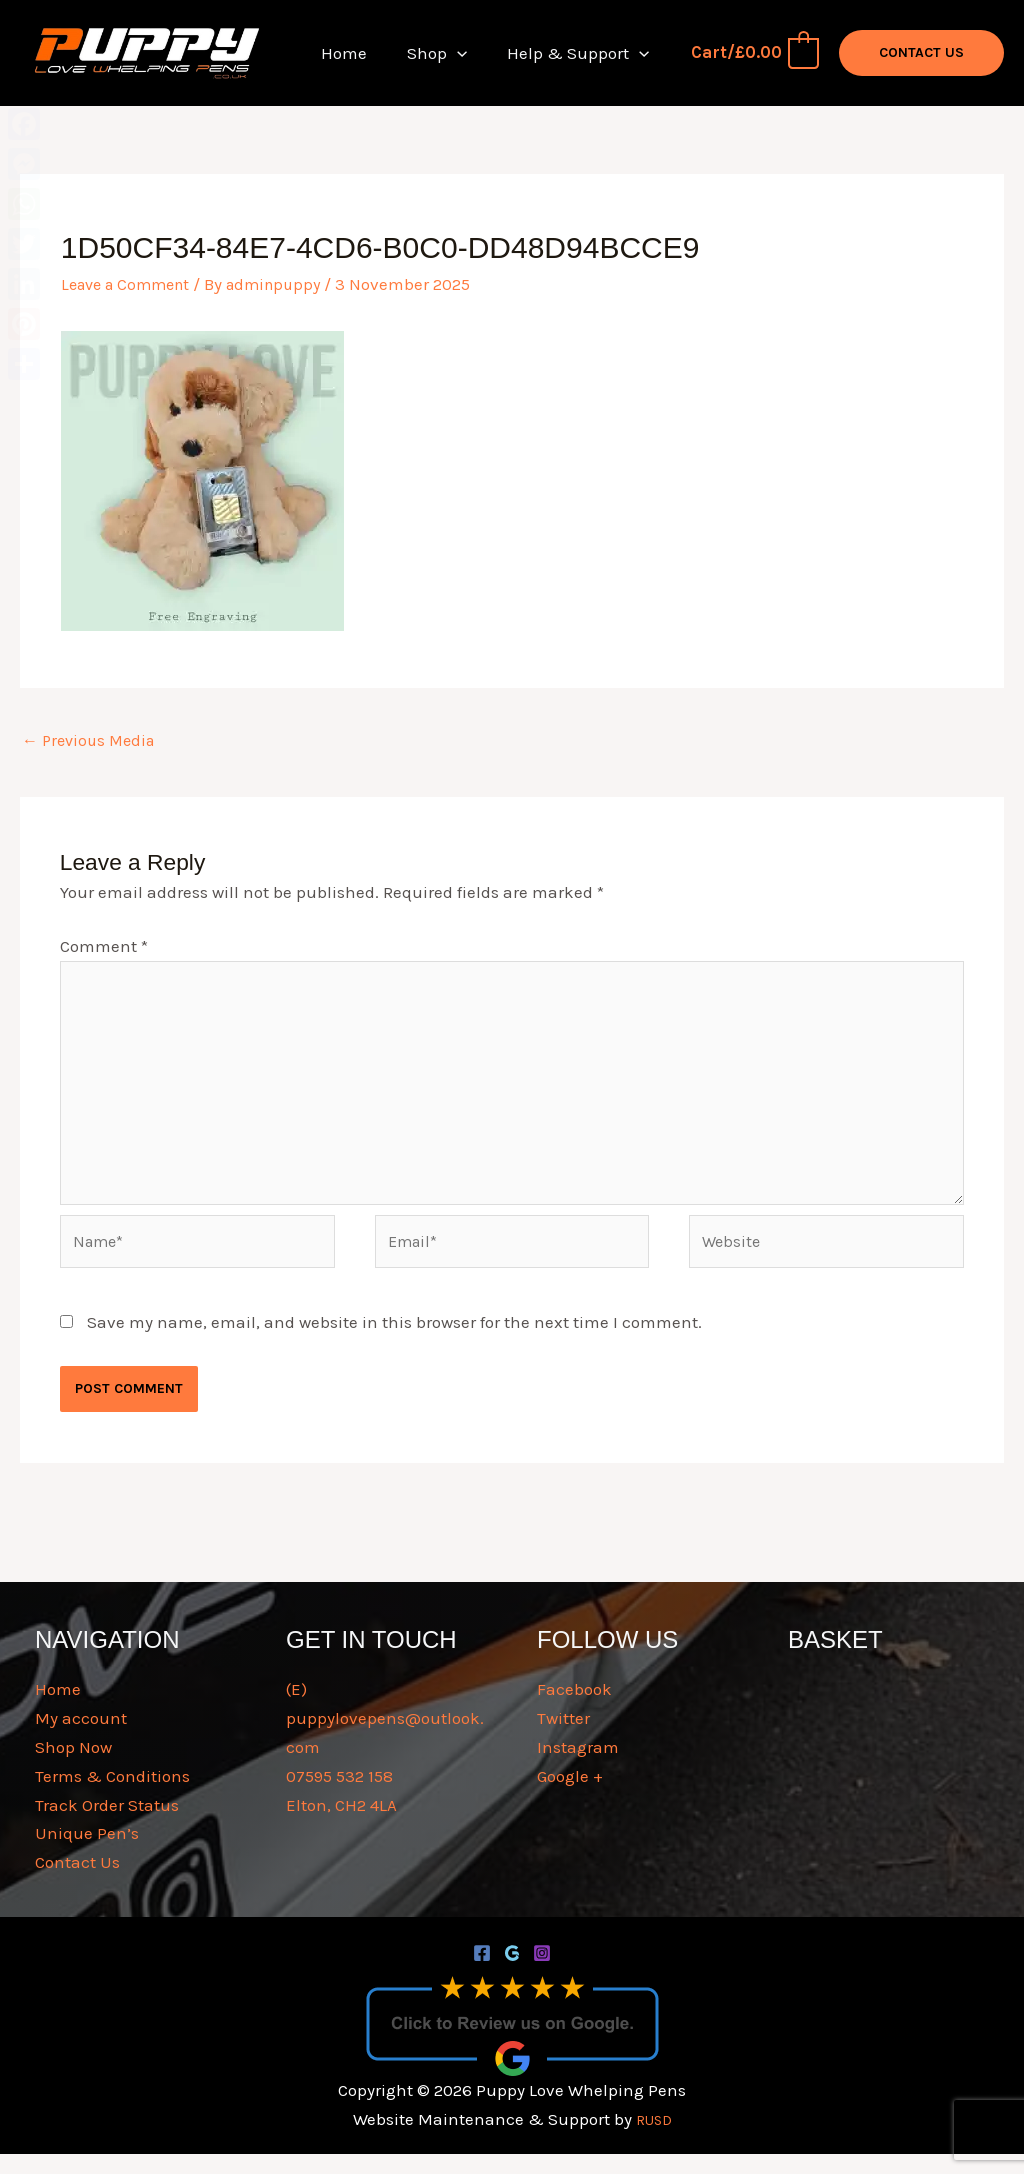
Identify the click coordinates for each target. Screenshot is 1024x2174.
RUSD (653, 2140)
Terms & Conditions (112, 1796)
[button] (466, 53)
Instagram (578, 1767)
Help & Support (581, 53)
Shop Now (73, 1767)
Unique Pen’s (87, 1854)
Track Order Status (107, 1825)
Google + (570, 1796)
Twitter (563, 1738)
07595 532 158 (339, 1796)
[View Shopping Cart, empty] (754, 53)
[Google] (512, 1974)
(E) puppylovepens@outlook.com (385, 1739)
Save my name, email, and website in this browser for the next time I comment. (394, 1342)
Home (359, 53)
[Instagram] (542, 1974)
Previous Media (92, 742)
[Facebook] (482, 1974)
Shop (446, 53)
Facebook (574, 1710)
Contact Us (77, 1883)
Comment (104, 948)
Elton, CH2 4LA (341, 1825)
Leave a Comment (131, 284)
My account (81, 1738)
